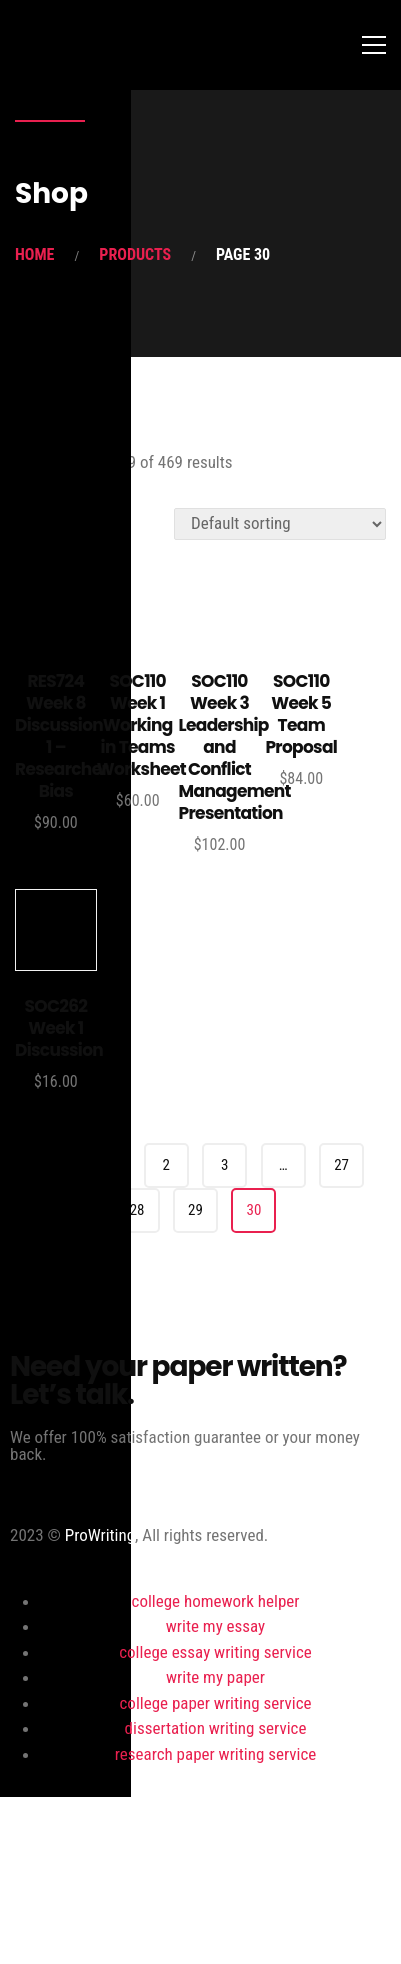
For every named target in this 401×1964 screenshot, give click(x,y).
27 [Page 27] (341, 1165)
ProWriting (100, 1535)
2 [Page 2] (166, 1165)
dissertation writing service (216, 1728)
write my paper (215, 1677)
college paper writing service (216, 1703)
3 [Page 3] (224, 1165)
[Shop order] (280, 524)
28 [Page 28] (137, 1210)
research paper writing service (215, 1754)
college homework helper (216, 1601)
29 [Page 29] (195, 1210)
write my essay (215, 1626)
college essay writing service (215, 1652)
